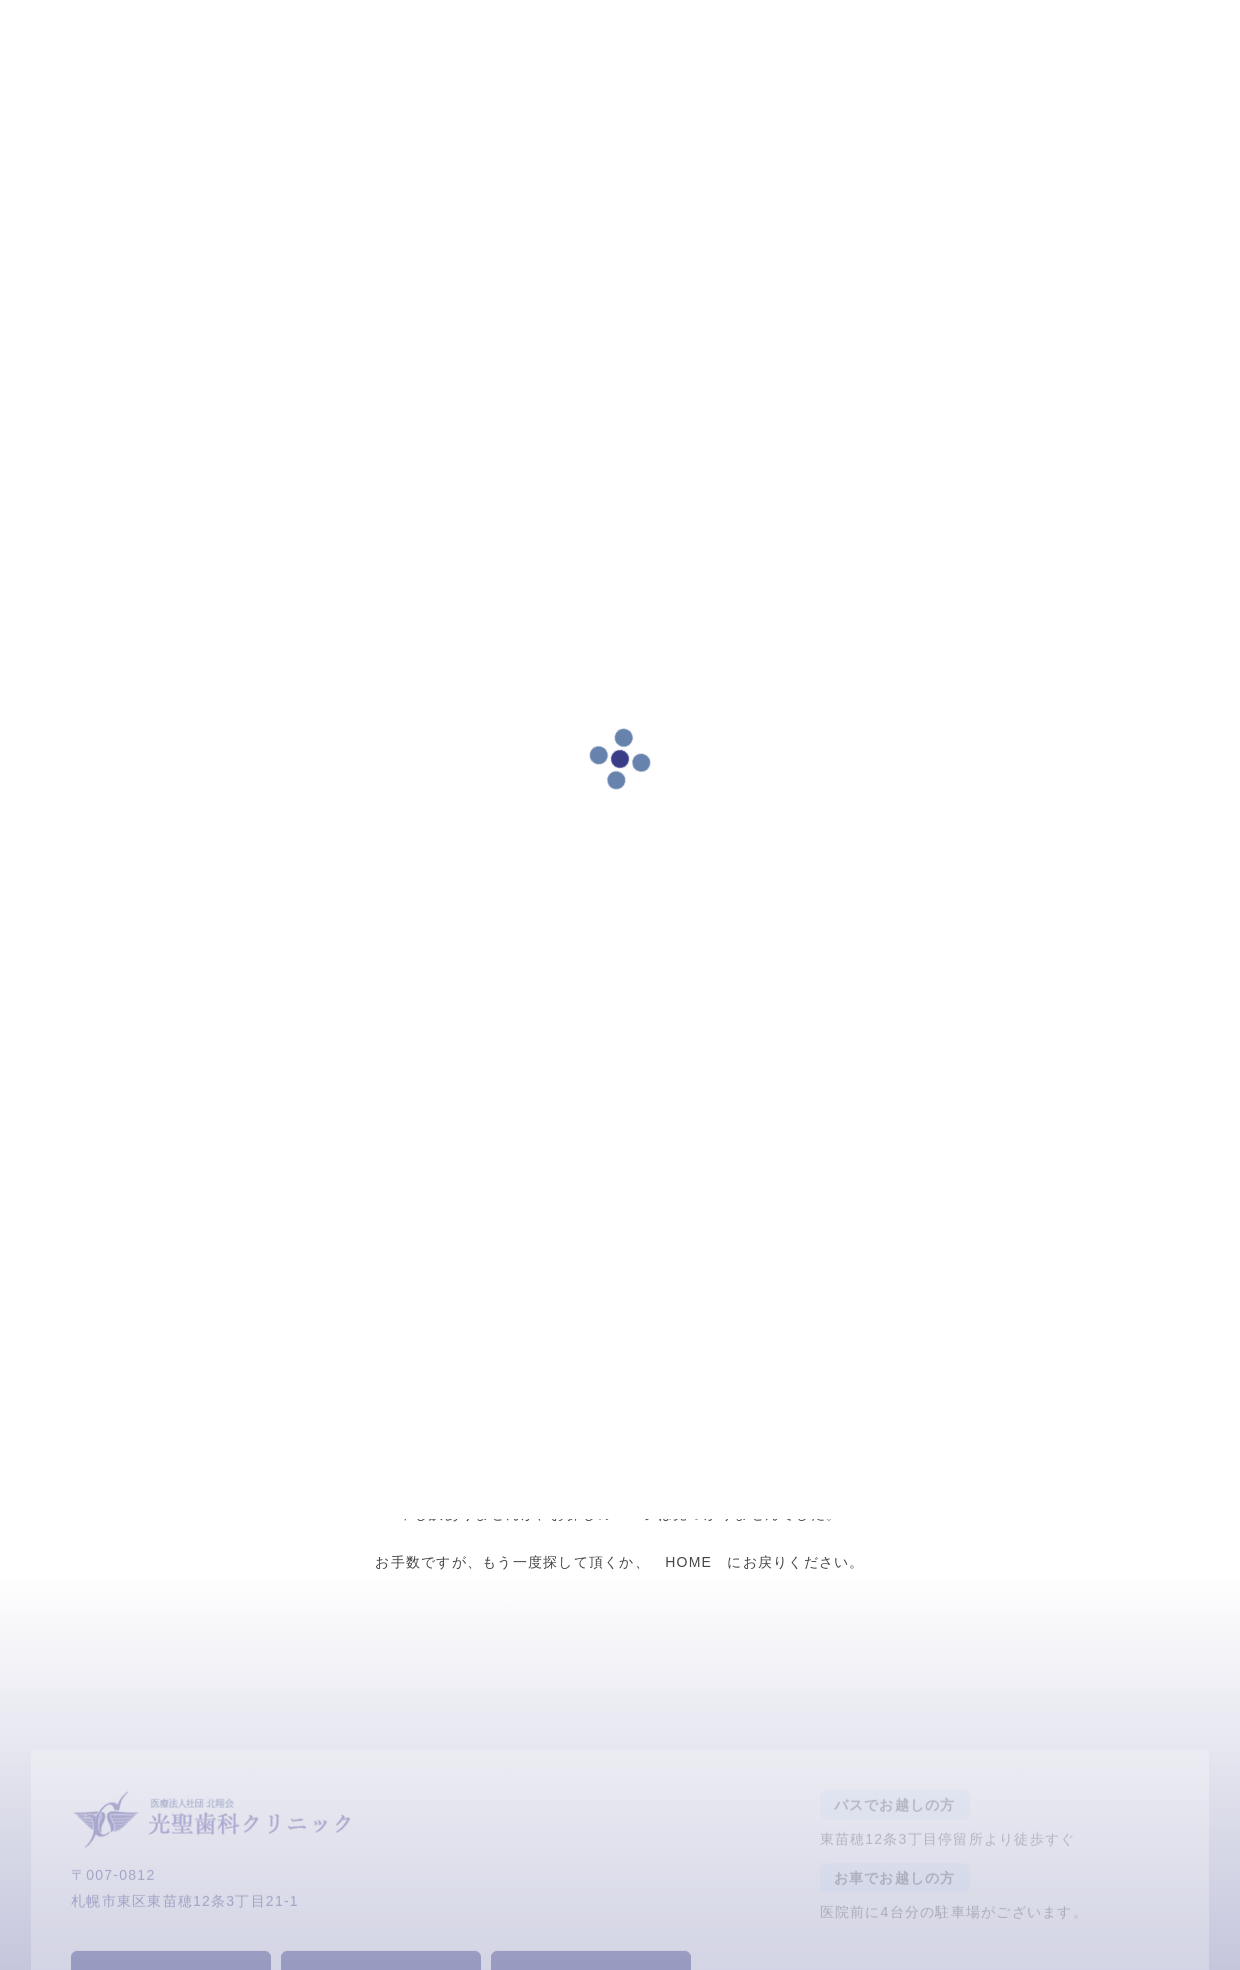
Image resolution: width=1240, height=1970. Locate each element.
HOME (688, 1562)
